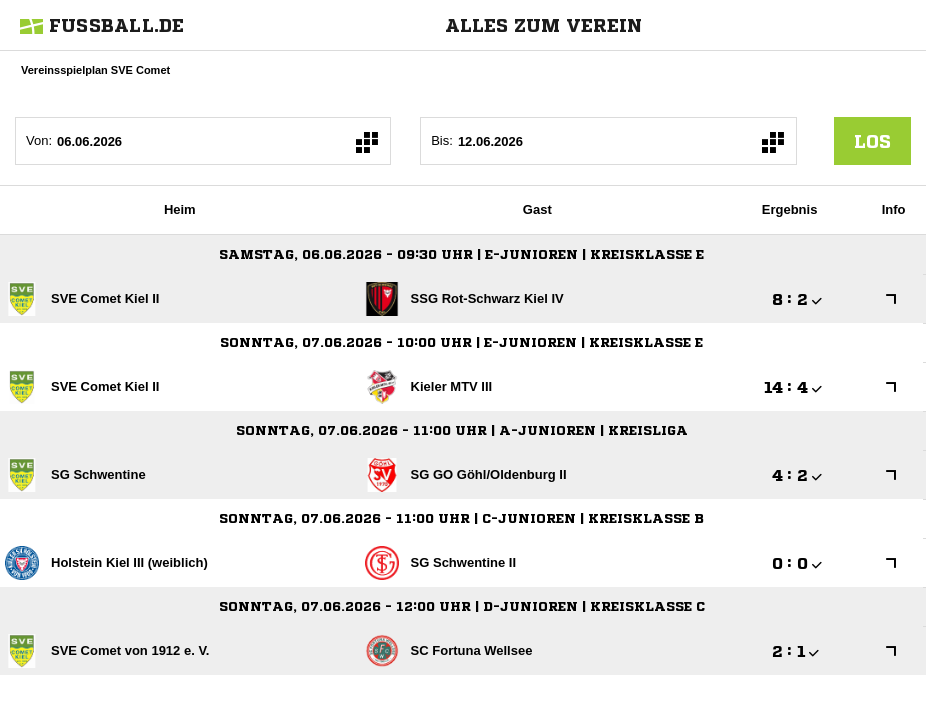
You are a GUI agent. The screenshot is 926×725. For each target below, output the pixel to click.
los (872, 141)
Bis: (442, 140)
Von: (39, 140)
